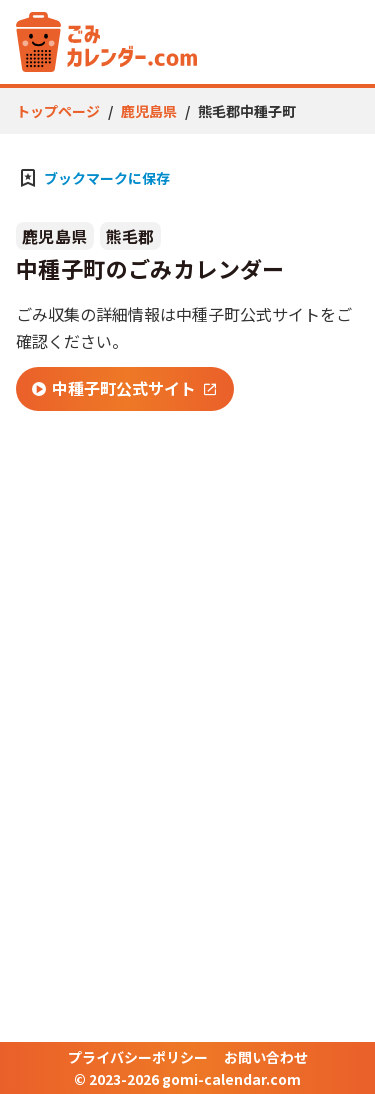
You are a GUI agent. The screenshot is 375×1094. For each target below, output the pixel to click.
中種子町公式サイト (114, 388)
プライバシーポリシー (138, 1057)
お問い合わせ (266, 1057)
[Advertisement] (187, 630)
